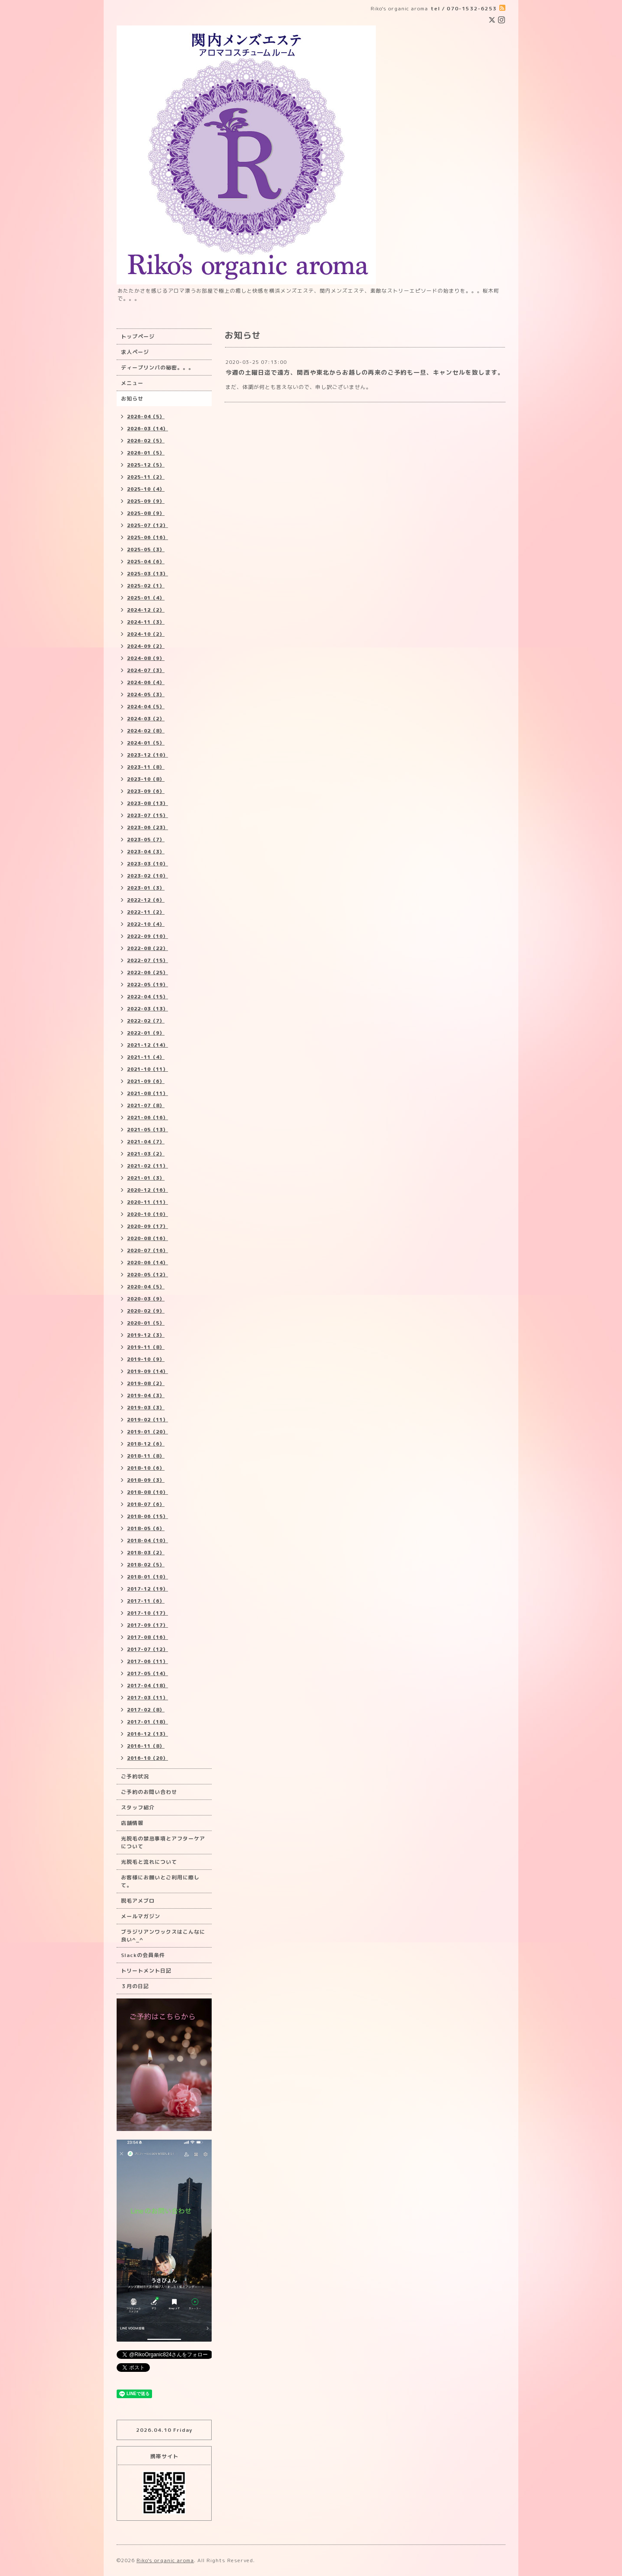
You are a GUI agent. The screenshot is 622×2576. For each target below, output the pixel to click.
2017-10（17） (147, 1613)
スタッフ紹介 (138, 1807)
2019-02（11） (147, 1419)
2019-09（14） (147, 1371)
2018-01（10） (147, 1576)
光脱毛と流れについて (149, 1862)
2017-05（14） (147, 1673)
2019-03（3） (146, 1407)
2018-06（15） (147, 1516)
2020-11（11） (147, 1202)
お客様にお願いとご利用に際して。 (160, 1881)
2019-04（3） (146, 1395)
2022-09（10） (147, 936)
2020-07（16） (147, 1250)
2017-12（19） (147, 1588)
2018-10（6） (146, 1468)
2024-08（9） (146, 658)
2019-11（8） (146, 1347)
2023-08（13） (147, 803)
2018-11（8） (146, 1455)
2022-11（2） (146, 912)
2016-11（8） (146, 1746)
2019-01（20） (147, 1431)
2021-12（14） (147, 1045)
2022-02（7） (146, 1020)
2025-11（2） (146, 477)
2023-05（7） (146, 839)
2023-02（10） (147, 875)
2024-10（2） (146, 634)
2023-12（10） (147, 754)
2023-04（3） (146, 851)
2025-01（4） (146, 597)
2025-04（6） (146, 561)
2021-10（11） (147, 1069)
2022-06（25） (147, 972)
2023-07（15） (147, 815)
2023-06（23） (147, 827)
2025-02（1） (146, 585)
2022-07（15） (147, 960)
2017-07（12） (147, 1649)
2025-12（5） (146, 464)
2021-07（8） (146, 1105)
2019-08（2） (146, 1383)
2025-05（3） (146, 549)
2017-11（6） (146, 1600)
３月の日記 (135, 1986)
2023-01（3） (146, 887)
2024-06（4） (146, 682)
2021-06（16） (147, 1117)
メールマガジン (140, 1916)
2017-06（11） (147, 1661)
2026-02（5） (146, 440)
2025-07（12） (147, 525)
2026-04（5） (146, 416)
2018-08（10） (147, 1492)
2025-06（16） (147, 537)
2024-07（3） (146, 670)
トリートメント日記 (146, 1970)
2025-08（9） (146, 513)
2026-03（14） (147, 428)
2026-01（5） (146, 452)
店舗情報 (132, 1823)
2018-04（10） (147, 1540)
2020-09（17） (147, 1226)
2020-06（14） (147, 1262)
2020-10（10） (147, 1214)
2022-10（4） (146, 924)
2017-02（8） (146, 1709)
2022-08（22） (147, 948)
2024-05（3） (146, 694)
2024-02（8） (146, 730)
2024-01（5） (146, 742)
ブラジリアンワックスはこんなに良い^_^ (163, 1935)
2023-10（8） (146, 779)
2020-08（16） (147, 1238)
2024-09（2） (146, 646)
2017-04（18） (147, 1685)
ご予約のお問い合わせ (149, 1792)
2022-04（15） (147, 996)
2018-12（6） (146, 1443)
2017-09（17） (147, 1625)
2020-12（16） (147, 1190)
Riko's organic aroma (165, 2560)
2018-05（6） (146, 1528)
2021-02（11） (147, 1165)
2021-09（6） (146, 1081)
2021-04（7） (146, 1141)
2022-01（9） (146, 1032)
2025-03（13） (147, 573)
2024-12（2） (146, 609)
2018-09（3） (146, 1480)
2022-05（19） (147, 984)
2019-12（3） (146, 1335)
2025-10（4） (146, 489)
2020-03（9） (146, 1298)
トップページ (138, 336)
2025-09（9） (146, 501)
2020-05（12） (147, 1274)
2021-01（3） (146, 1177)
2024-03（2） (146, 718)
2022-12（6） (146, 900)
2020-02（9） (146, 1310)
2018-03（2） (146, 1552)
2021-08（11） (147, 1093)
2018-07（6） (146, 1504)
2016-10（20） (147, 1758)
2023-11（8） (146, 767)
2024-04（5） (146, 706)
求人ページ (135, 352)
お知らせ (132, 398)
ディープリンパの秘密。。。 (157, 367)
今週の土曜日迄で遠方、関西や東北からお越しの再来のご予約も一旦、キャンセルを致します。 (364, 372)
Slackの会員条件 (143, 1955)
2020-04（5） (146, 1286)
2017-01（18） (147, 1721)
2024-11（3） (146, 622)
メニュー (132, 383)
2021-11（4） (146, 1057)
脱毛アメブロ (138, 1900)
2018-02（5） (146, 1564)
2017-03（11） (147, 1697)
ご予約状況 (135, 1776)
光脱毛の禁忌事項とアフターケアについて (163, 1842)
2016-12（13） (147, 1733)
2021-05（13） (147, 1129)
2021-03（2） (146, 1153)
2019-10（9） (146, 1359)
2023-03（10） (147, 863)
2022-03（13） (147, 1008)
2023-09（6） (146, 791)
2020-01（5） (146, 1323)
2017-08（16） (147, 1637)
